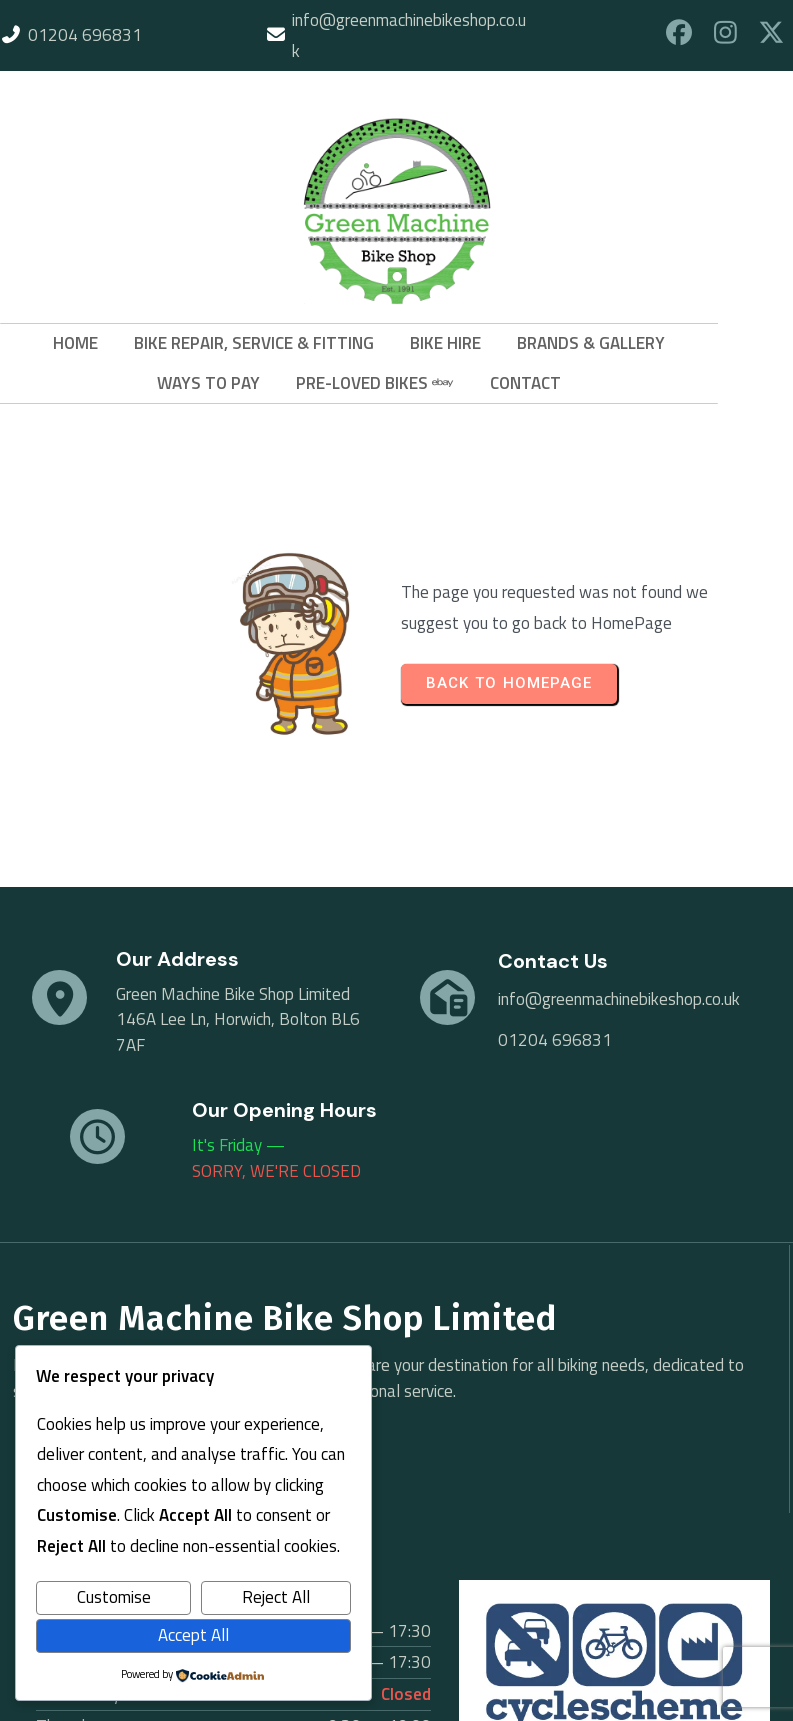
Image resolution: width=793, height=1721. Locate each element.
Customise (114, 1597)
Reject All (276, 1597)
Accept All (193, 1635)
